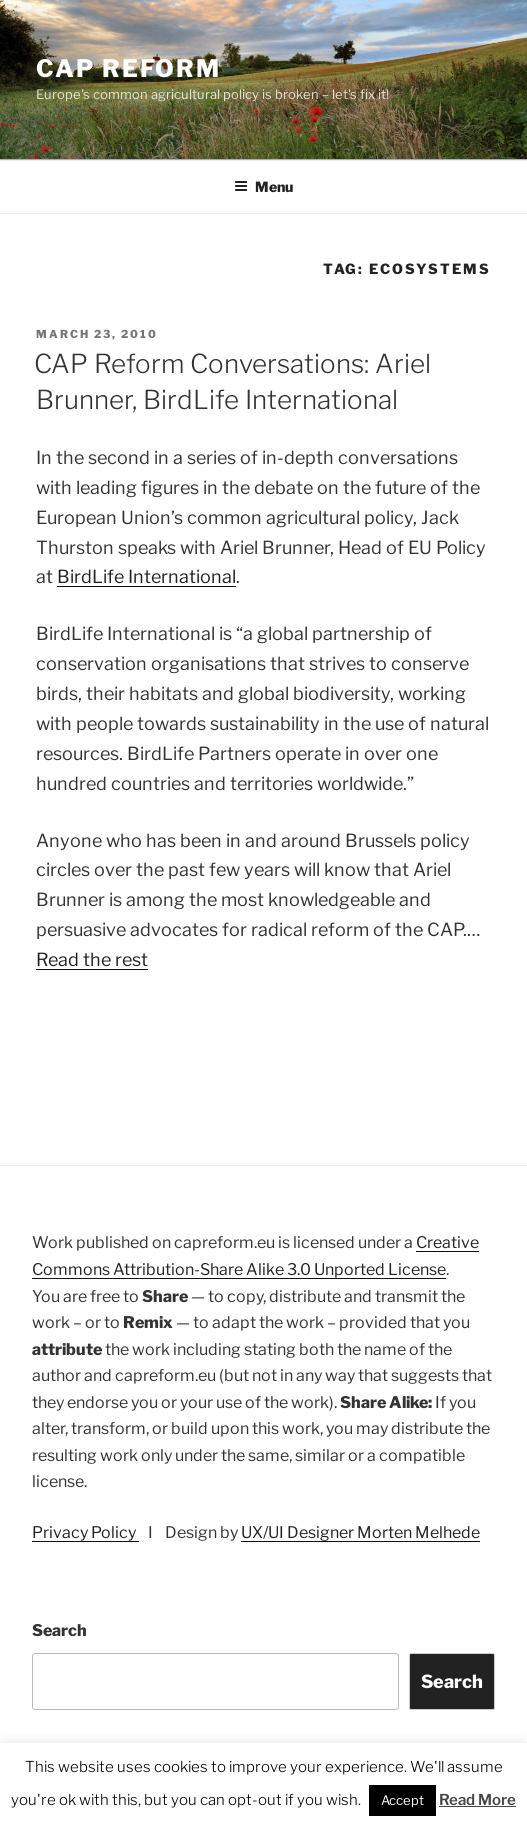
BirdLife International (146, 576)
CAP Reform (128, 68)
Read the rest (92, 959)
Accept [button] (402, 1800)
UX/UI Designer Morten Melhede (360, 1532)
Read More (477, 1800)
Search (59, 1630)
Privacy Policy (85, 1532)
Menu (263, 186)
